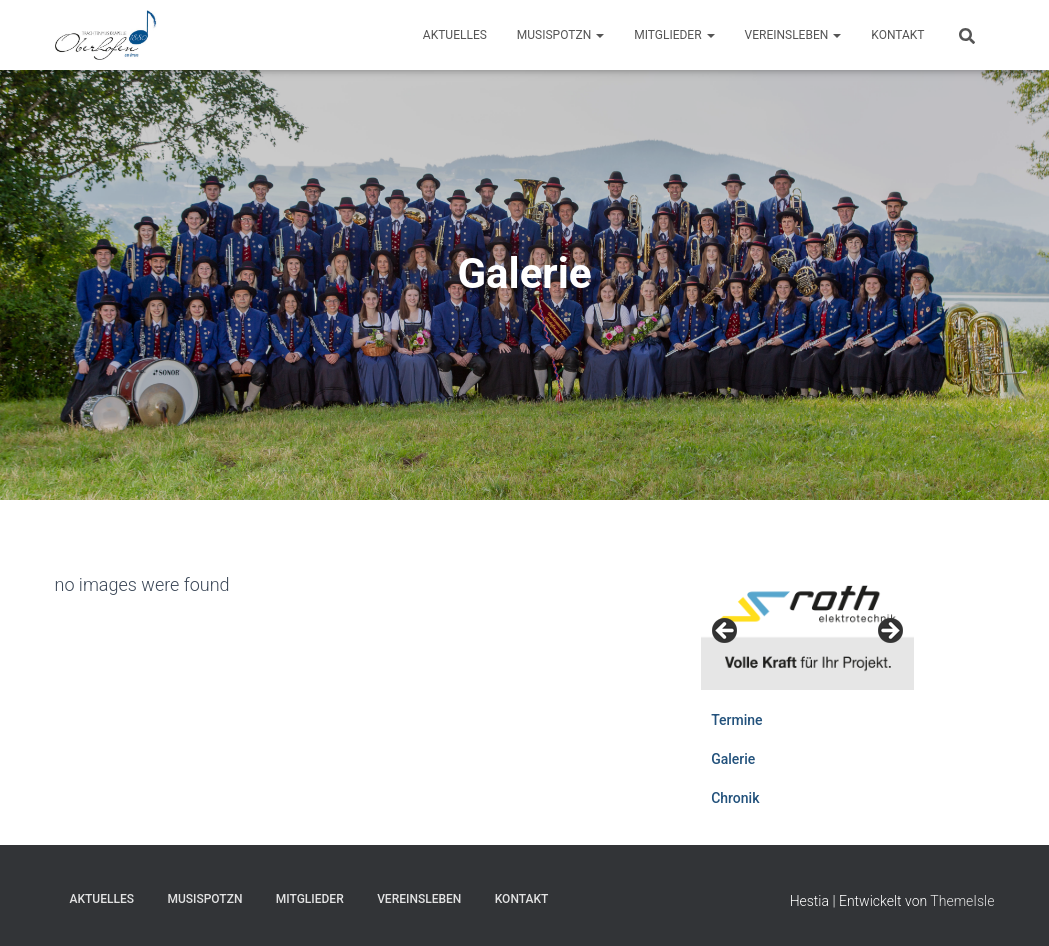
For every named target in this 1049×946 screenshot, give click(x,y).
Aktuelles (455, 35)
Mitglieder (674, 35)
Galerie (733, 759)
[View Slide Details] (807, 630)
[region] (807, 637)
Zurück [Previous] (726, 632)
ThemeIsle (962, 901)
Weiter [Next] (889, 632)
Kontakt (897, 35)
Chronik (735, 798)
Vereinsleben (793, 35)
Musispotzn (560, 35)
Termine (736, 720)
